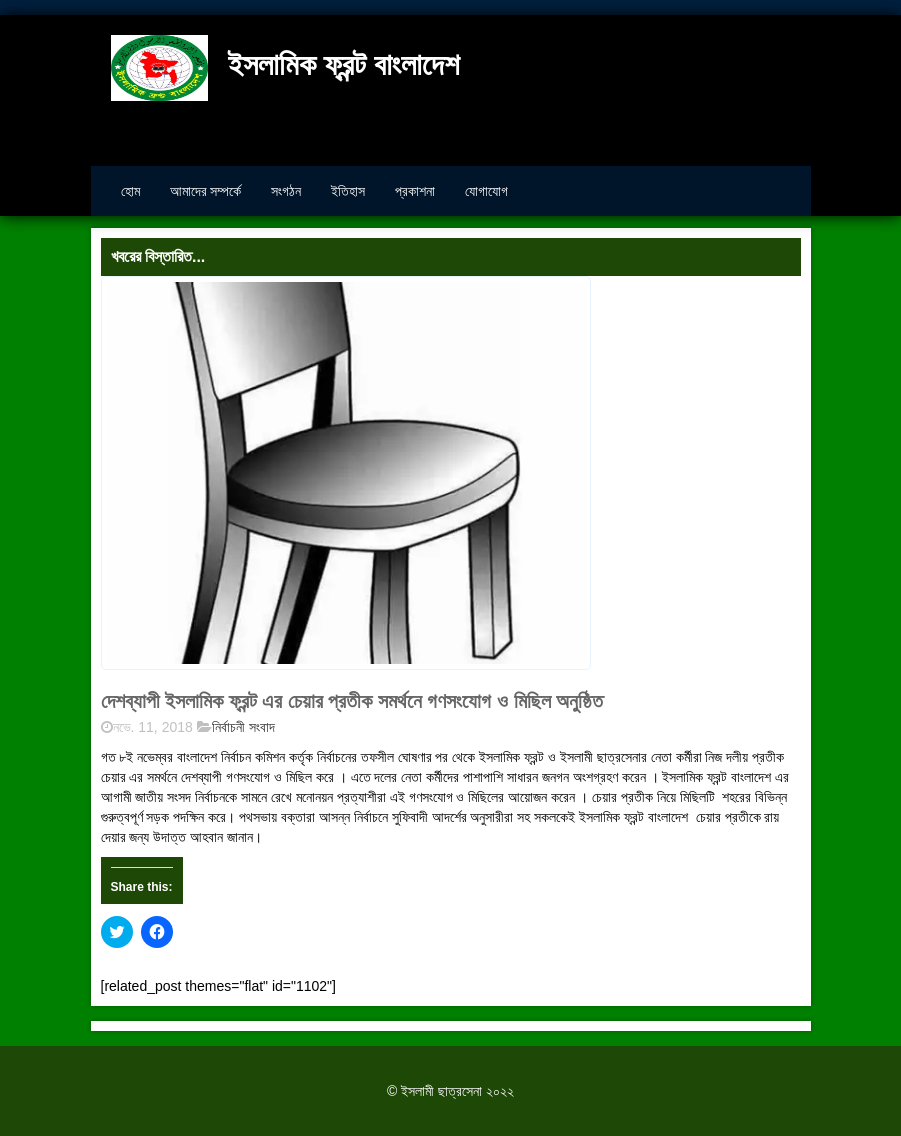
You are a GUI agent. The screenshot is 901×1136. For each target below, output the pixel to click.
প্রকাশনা (415, 191)
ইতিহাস (348, 191)
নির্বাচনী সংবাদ (243, 727)
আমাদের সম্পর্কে (206, 191)
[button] (346, 473)
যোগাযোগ (486, 191)
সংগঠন (286, 191)
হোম (130, 191)
